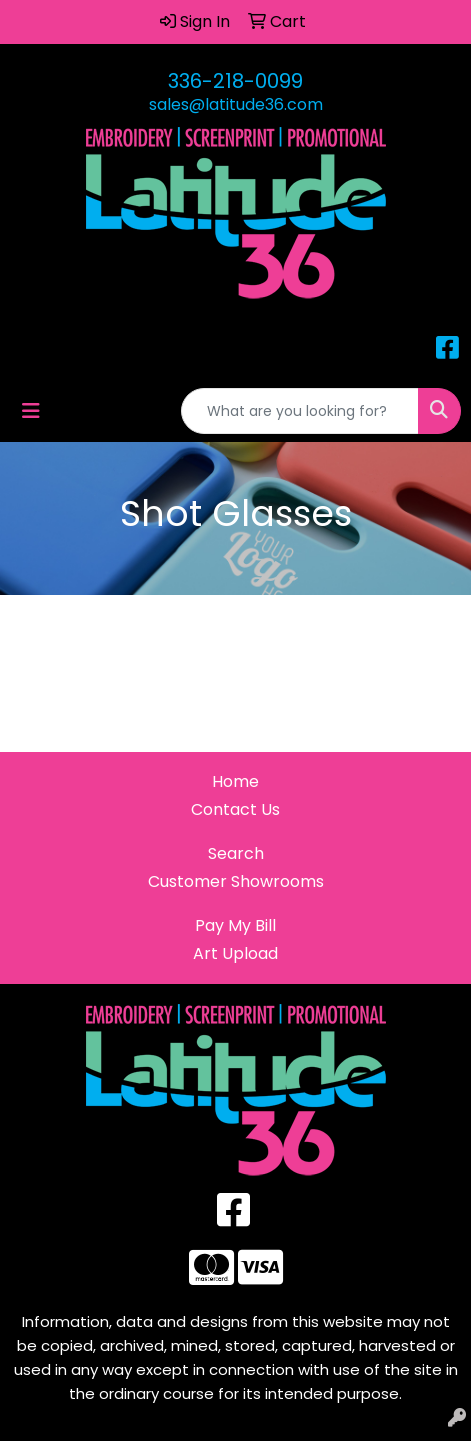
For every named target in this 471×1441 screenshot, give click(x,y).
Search (236, 853)
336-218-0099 (235, 81)
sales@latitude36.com (236, 104)
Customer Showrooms (236, 881)
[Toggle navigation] (31, 411)
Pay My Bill (235, 925)
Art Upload (235, 953)
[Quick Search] (300, 411)
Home (235, 781)
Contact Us (235, 809)
